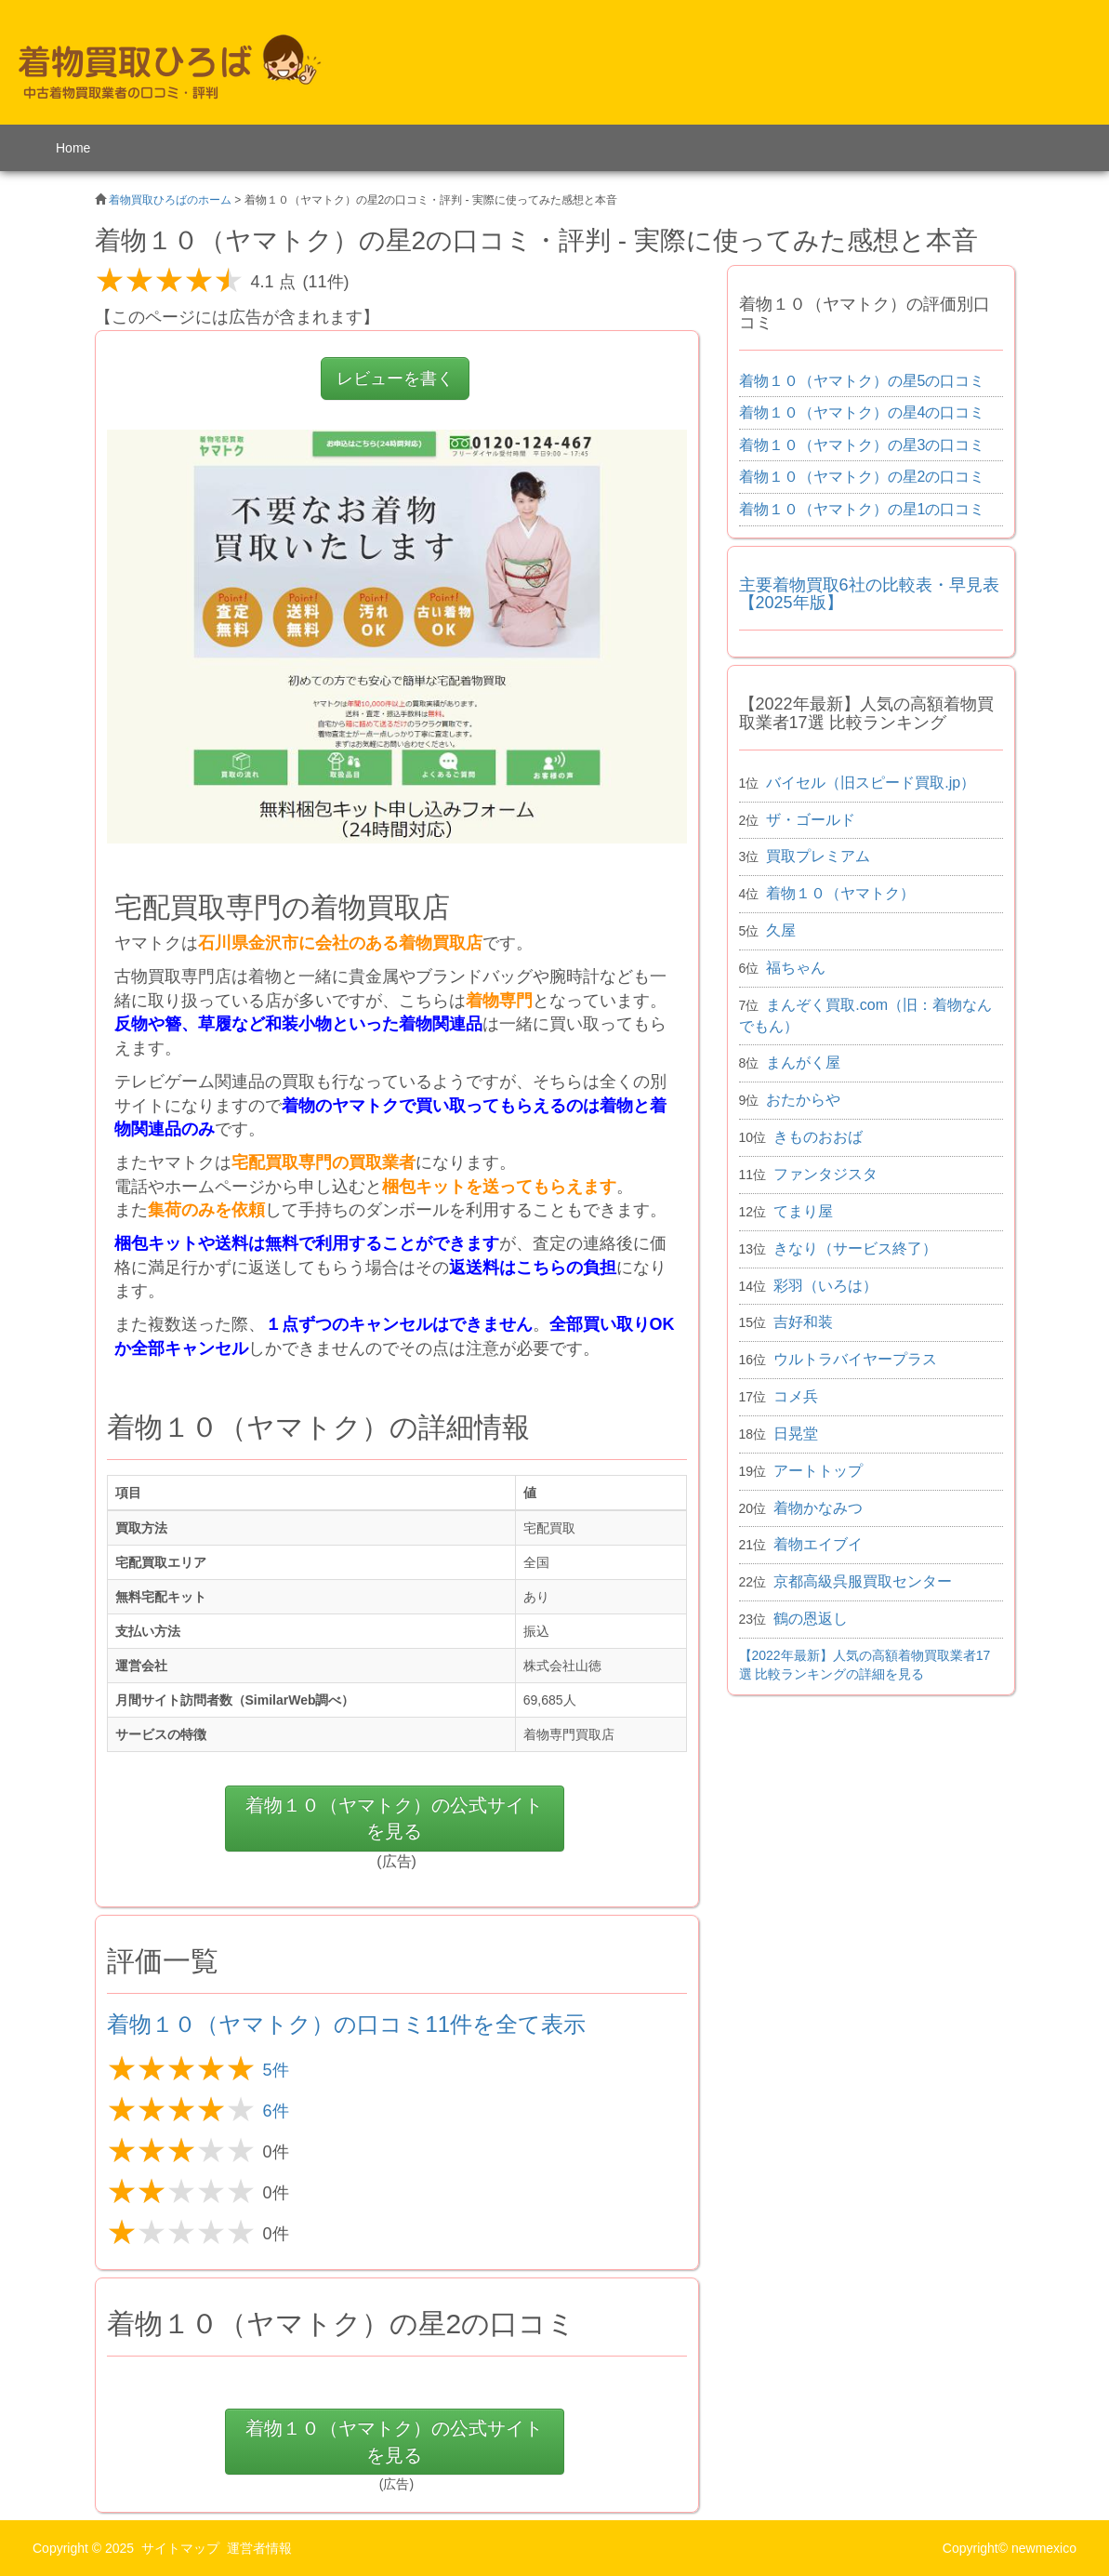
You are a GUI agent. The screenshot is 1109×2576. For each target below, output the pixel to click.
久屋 (781, 930)
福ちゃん (795, 968)
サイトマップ (180, 2548)
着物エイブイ (818, 1544)
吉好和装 (803, 1322)
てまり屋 (803, 1211)
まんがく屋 (803, 1062)
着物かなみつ (818, 1508)
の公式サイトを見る (394, 1818)
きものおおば (818, 1137)
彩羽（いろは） (825, 1286)
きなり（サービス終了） (855, 1248)
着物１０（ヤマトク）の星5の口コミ (862, 381)
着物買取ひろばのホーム (170, 199)
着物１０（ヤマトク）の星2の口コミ (862, 477)
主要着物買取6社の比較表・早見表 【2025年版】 (869, 594)
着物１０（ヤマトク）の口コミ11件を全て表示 (347, 2024)
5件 (276, 2070)
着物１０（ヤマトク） (840, 893)
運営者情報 (259, 2548)
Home (73, 147)
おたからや (803, 1100)
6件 (276, 2111)
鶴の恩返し (810, 1619)
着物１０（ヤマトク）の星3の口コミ (862, 445)
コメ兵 (795, 1396)
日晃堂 (795, 1433)
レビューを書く (395, 378)
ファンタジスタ (825, 1174)
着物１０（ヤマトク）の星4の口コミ (862, 412)
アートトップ (818, 1471)
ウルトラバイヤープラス (855, 1359)
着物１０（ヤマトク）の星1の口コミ (862, 509)
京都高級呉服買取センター (862, 1581)
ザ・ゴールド (810, 820)
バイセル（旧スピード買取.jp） (870, 782)
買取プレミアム (818, 856)
